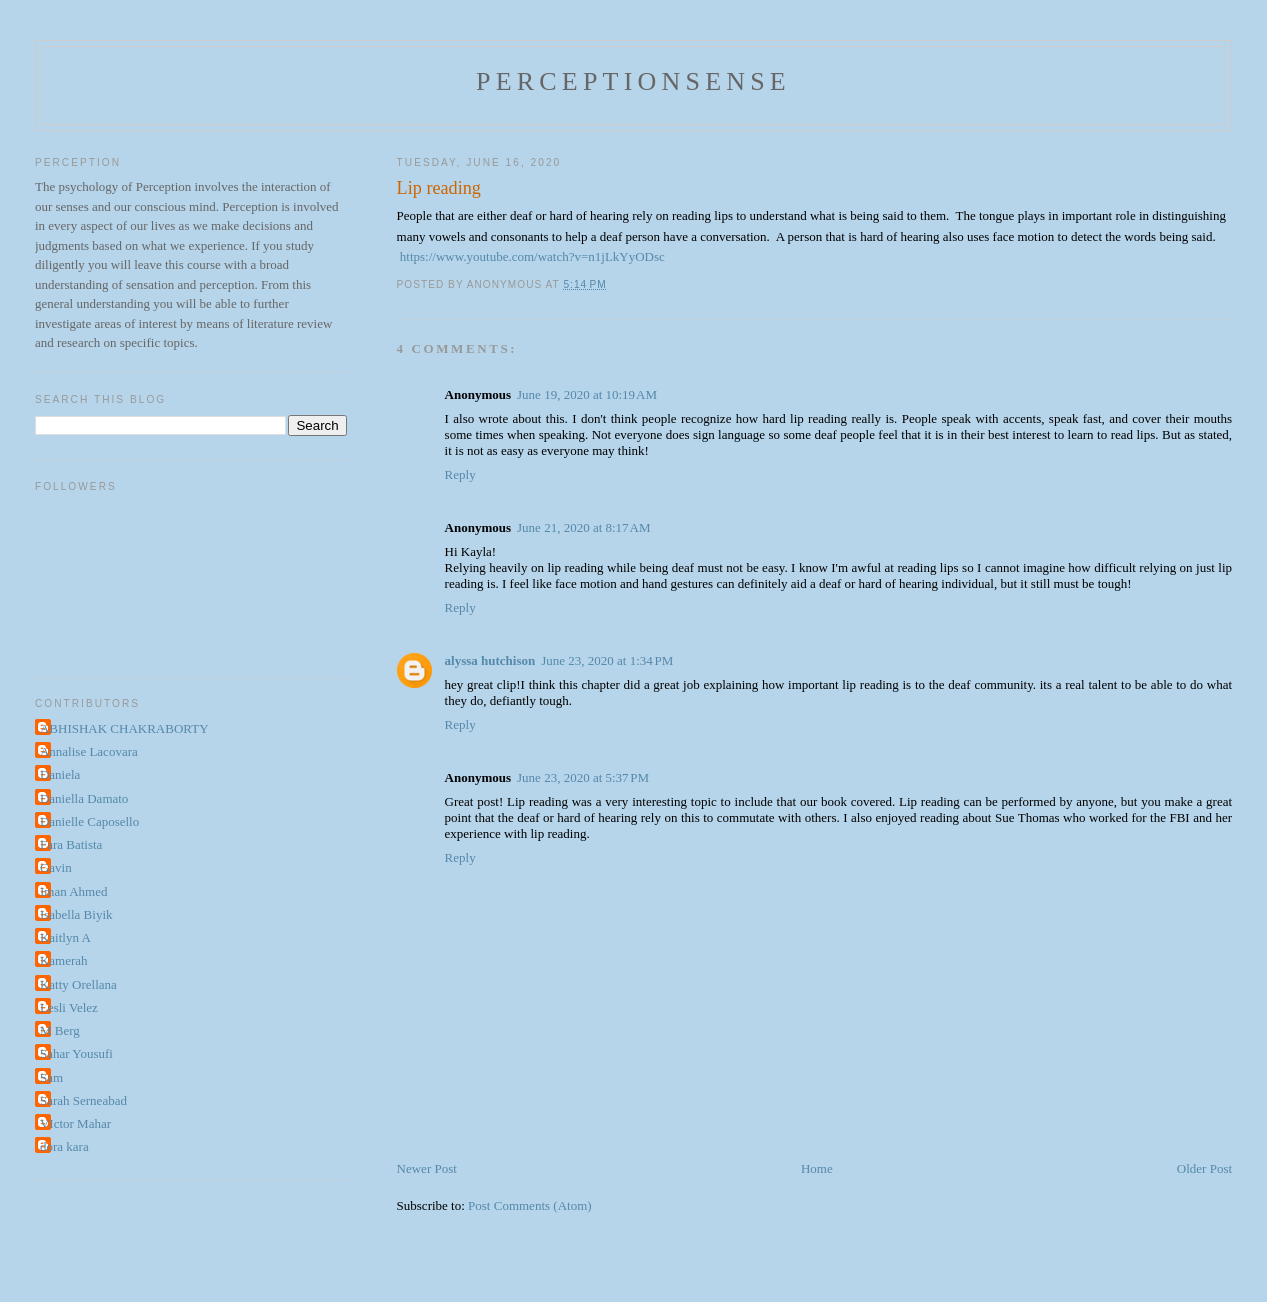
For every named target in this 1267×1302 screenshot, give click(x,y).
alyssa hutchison (490, 660)
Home (817, 1168)
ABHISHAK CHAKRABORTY (124, 728)
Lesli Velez (69, 1007)
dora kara (64, 1146)
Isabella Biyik (76, 914)
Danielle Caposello (89, 821)
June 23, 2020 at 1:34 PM (607, 660)
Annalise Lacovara (89, 751)
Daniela (60, 774)
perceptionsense (633, 81)
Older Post (1204, 1168)
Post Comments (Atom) (530, 1205)
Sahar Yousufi (76, 1053)
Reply (460, 474)
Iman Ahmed (74, 891)
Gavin (56, 867)
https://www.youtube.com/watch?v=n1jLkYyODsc (532, 256)
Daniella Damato (84, 798)
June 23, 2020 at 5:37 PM (583, 777)
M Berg (60, 1030)
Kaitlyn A (65, 937)
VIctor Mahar (75, 1123)
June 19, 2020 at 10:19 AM (587, 394)
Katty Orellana (78, 984)
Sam (51, 1077)
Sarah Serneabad (83, 1100)
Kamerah (64, 960)
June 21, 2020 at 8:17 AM (583, 527)
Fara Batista (71, 844)
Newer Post (427, 1168)
